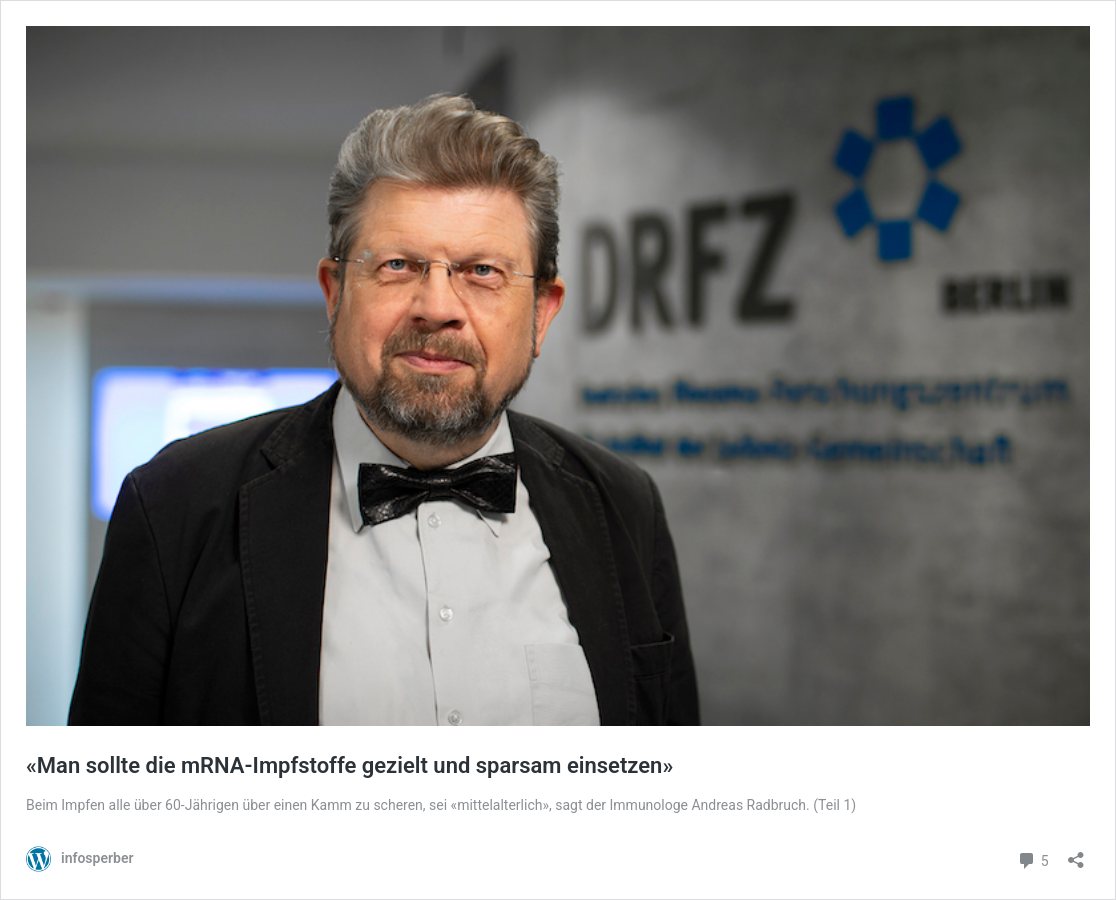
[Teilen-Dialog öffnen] (1076, 853)
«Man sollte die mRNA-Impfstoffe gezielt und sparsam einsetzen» (349, 765)
